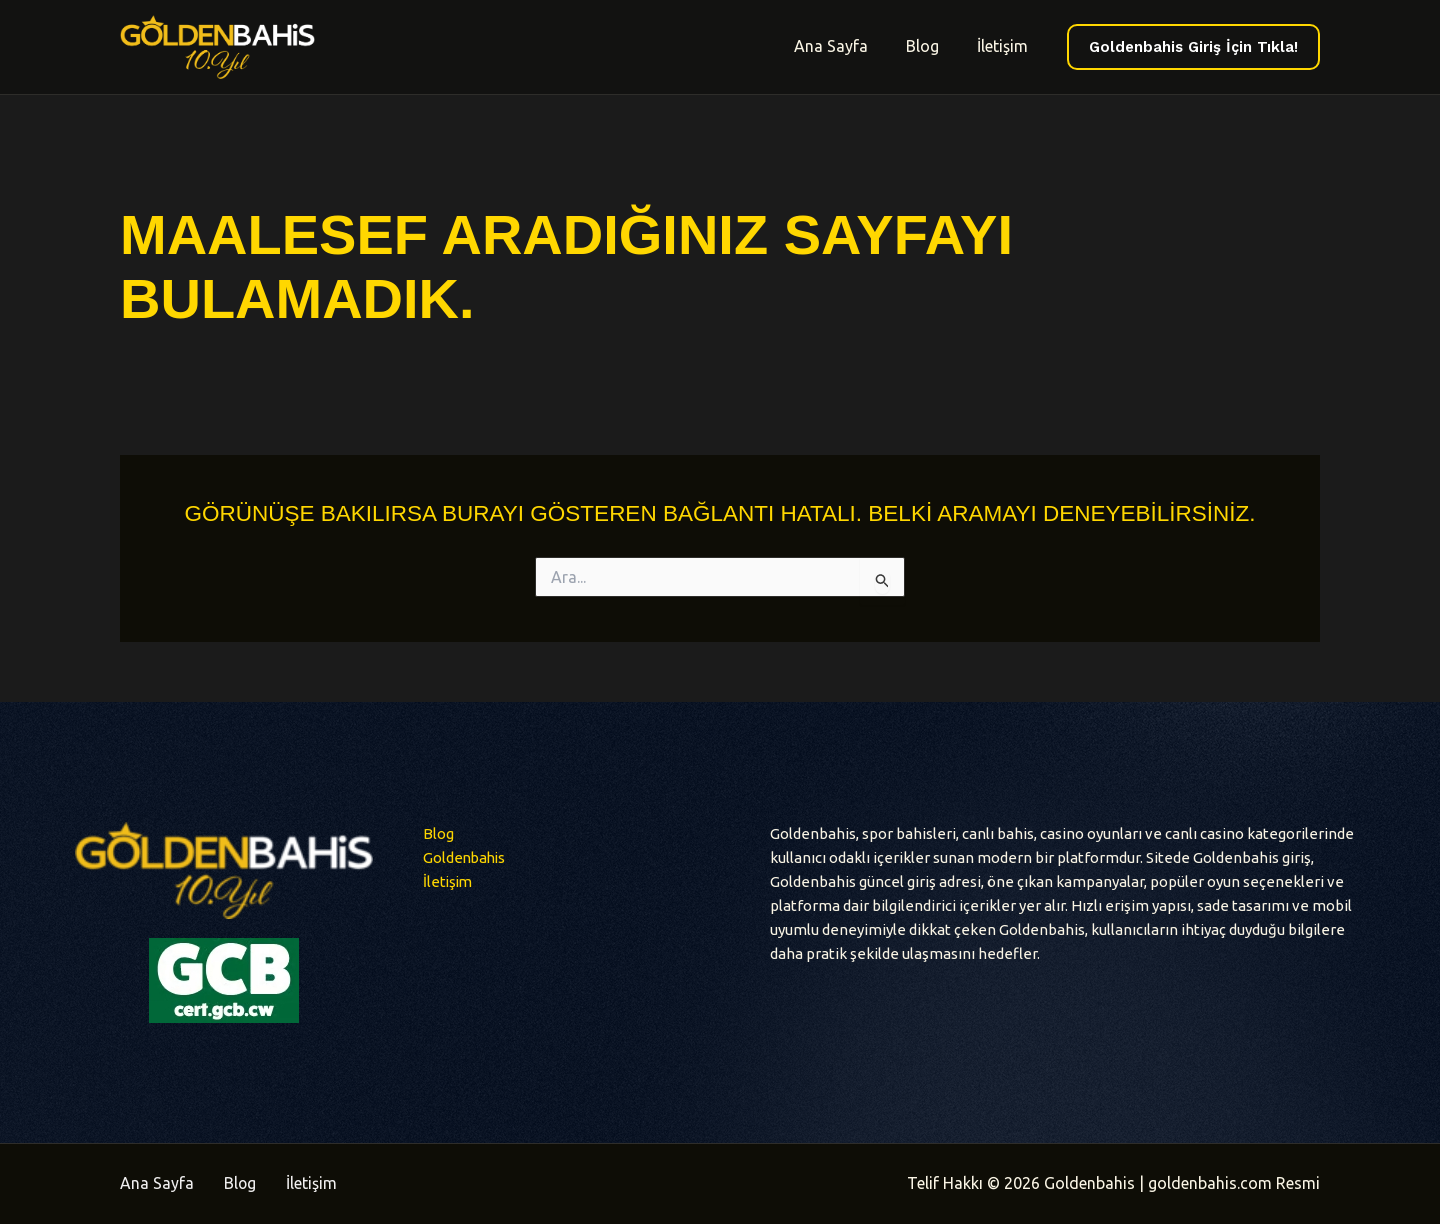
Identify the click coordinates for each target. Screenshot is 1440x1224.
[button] (1193, 47)
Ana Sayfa (846, 46)
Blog (931, 46)
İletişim (1005, 46)
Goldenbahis (466, 857)
